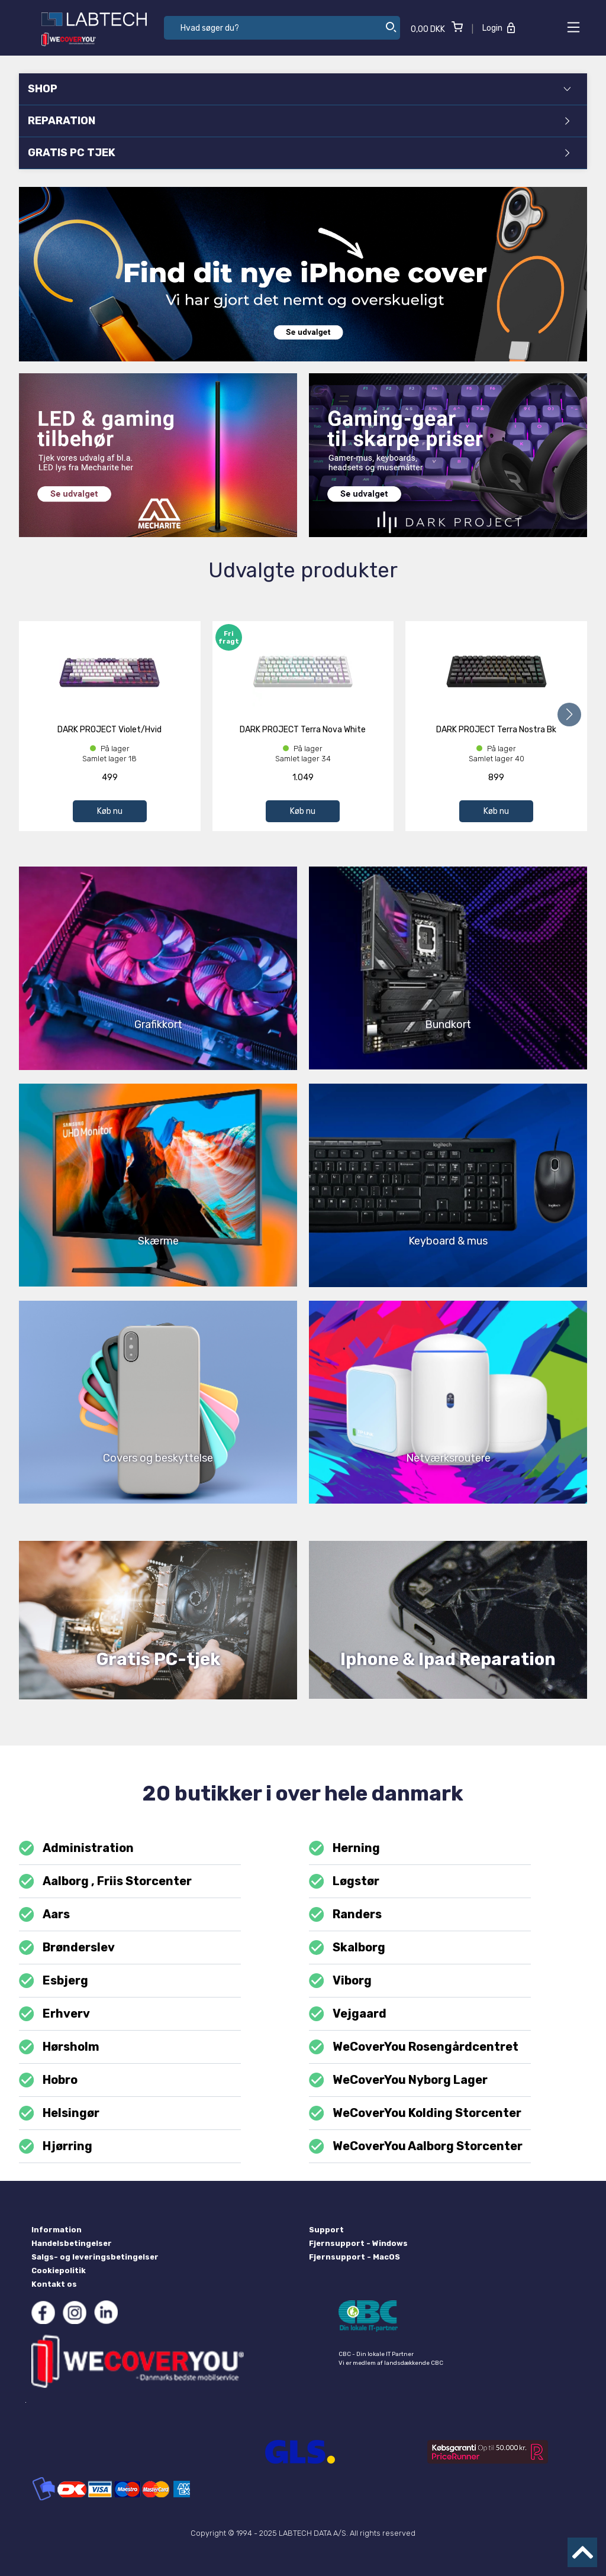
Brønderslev (67, 1947)
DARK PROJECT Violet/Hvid (109, 730)
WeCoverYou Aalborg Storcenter (416, 2146)
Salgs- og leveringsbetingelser (95, 2256)
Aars (44, 1914)
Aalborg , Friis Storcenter (105, 1881)
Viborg (340, 1980)
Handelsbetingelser (71, 2243)
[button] (569, 714)
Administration (76, 1848)
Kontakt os (54, 2284)
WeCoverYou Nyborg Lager (398, 2080)
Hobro (48, 2080)
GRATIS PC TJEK (298, 152)
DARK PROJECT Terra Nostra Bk (496, 730)
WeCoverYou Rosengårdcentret (413, 2047)
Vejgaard (347, 2013)
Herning (344, 1848)
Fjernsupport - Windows (358, 2243)
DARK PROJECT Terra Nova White (303, 730)
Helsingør (59, 2113)
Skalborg (347, 1947)
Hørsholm (59, 2047)
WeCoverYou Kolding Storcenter (415, 2113)
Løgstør (344, 1881)
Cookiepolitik (58, 2270)
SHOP (299, 88)
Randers (345, 1914)
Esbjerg (53, 1980)
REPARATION (298, 120)
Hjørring (55, 2146)
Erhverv (54, 2013)
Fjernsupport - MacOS (354, 2256)
